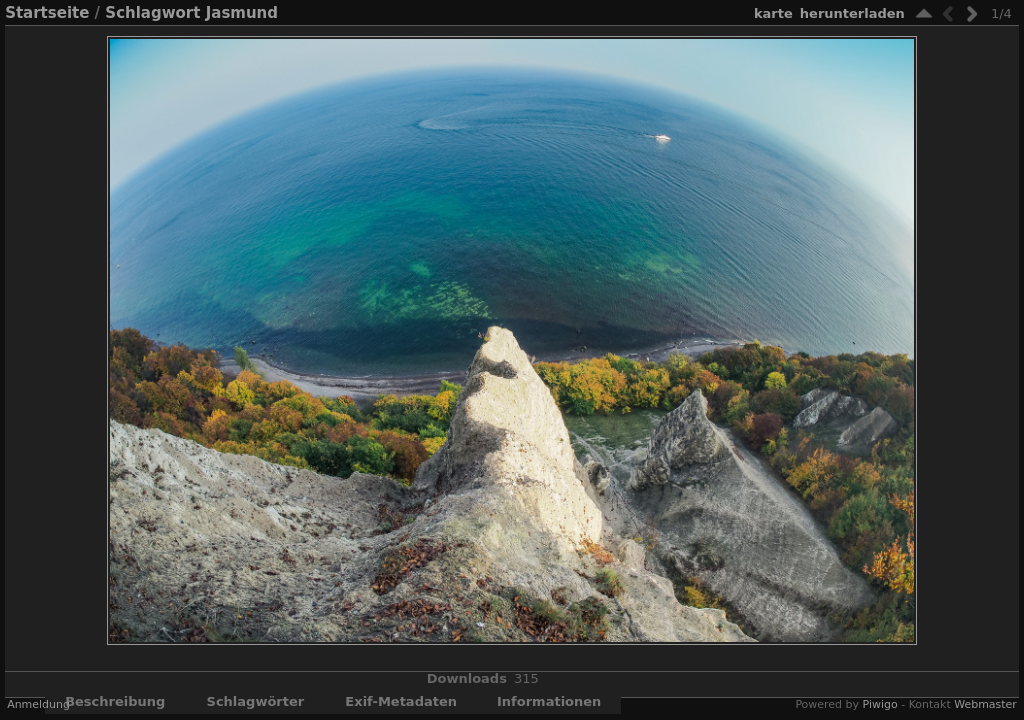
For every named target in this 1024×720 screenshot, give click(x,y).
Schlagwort (152, 13)
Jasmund (242, 13)
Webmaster (985, 704)
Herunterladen (852, 13)
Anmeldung (38, 704)
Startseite (47, 13)
